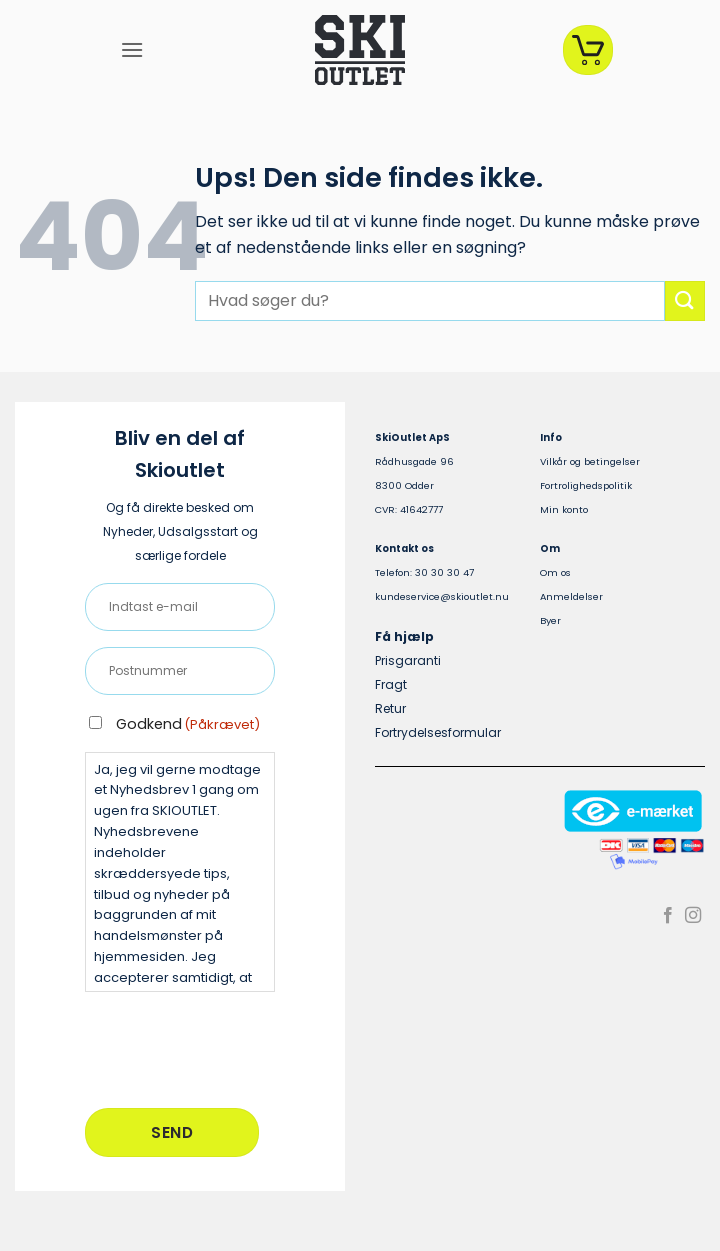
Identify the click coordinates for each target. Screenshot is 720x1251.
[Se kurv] (588, 50)
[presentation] (237, 1047)
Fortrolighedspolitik (586, 485)
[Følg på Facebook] (668, 916)
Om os (555, 572)
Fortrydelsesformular (438, 732)
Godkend (188, 724)
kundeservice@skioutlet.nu (442, 596)
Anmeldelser (571, 596)
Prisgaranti (408, 660)
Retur (390, 708)
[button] (132, 49)
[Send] (685, 300)
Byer (550, 620)
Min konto (564, 509)
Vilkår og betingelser (590, 461)
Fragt (391, 684)
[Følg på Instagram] (693, 916)
